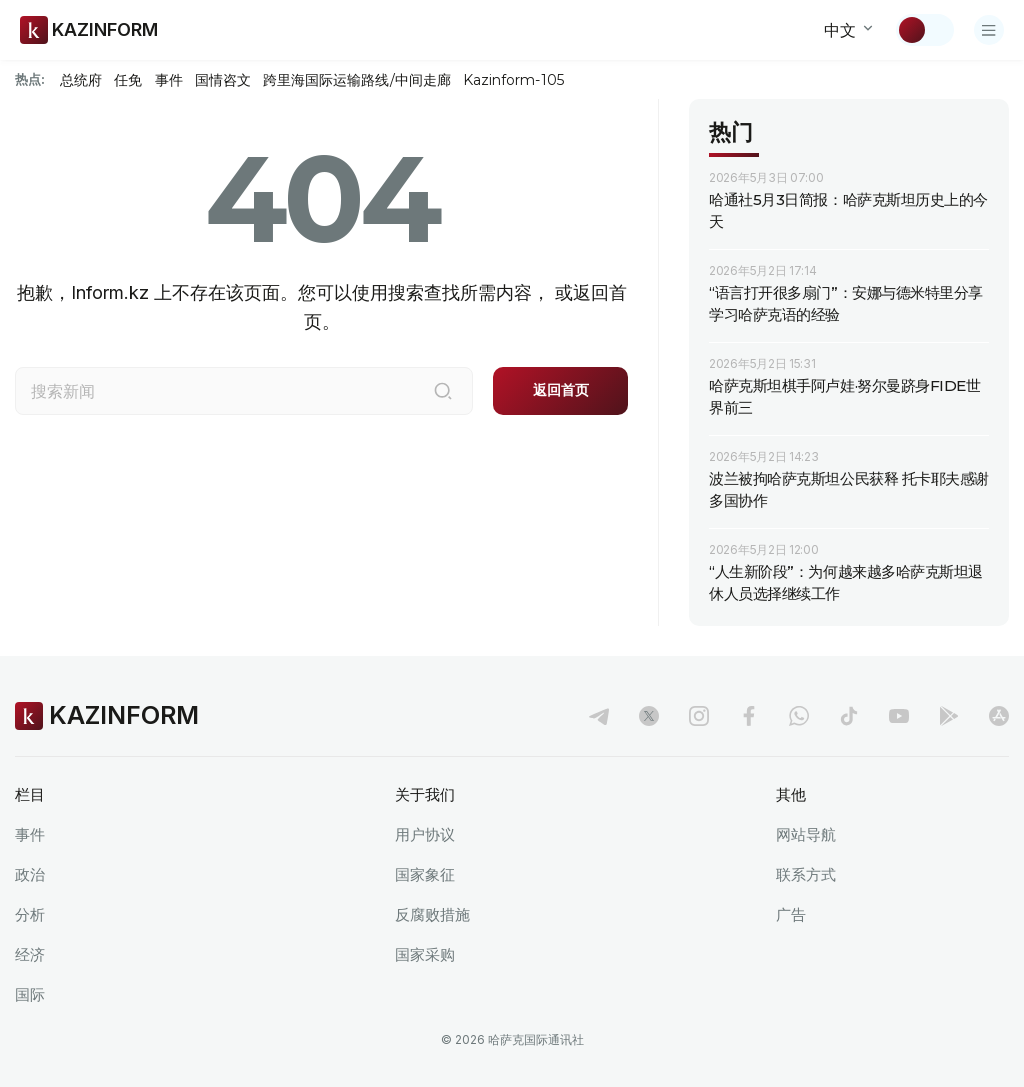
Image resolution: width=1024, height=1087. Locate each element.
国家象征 (425, 874)
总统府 (81, 80)
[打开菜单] (989, 30)
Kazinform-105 (513, 80)
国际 (30, 994)
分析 (30, 914)
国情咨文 (223, 80)
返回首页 (561, 389)
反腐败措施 (432, 914)
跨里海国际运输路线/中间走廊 (357, 80)
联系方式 (806, 874)
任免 (128, 80)
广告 (791, 914)
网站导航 (806, 834)
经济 (30, 954)
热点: (30, 79)
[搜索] (443, 391)
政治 (30, 874)
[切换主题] (925, 30)
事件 (169, 80)
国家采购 (425, 954)
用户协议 (425, 834)
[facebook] (749, 716)
